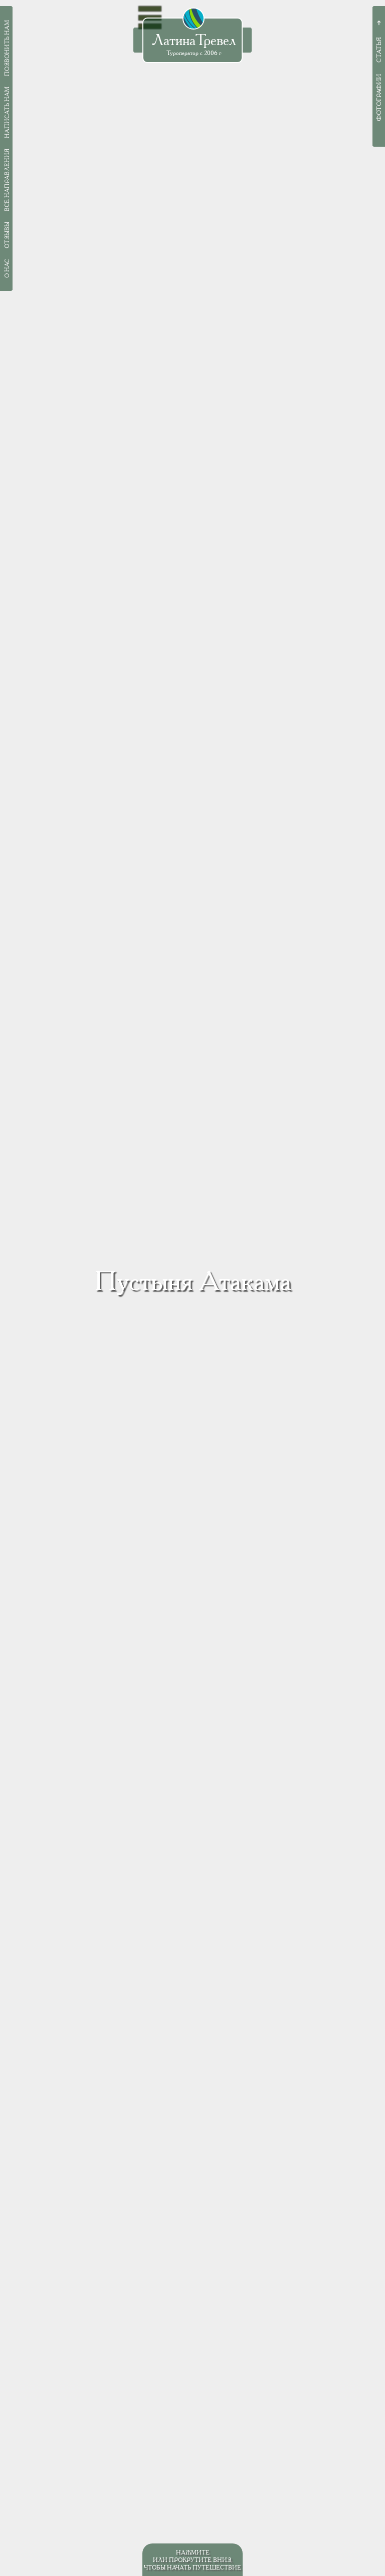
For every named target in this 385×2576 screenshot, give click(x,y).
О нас (7, 268)
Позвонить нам (7, 48)
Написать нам (7, 112)
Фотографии (378, 97)
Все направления (7, 180)
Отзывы (7, 235)
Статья (378, 50)
